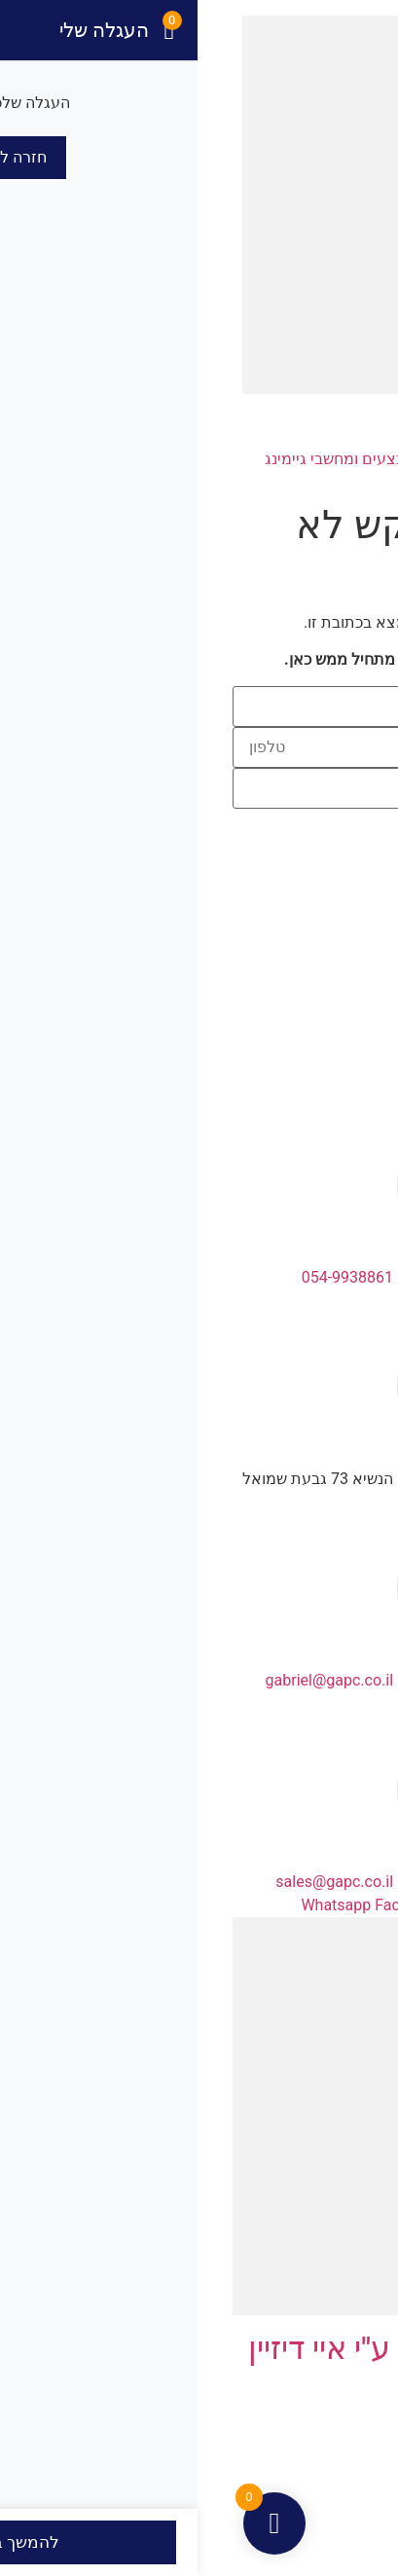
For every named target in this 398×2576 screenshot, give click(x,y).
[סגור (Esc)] (270, 2542)
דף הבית (346, 459)
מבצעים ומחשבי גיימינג (107, 459)
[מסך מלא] (344, 2542)
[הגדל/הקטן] (381, 2542)
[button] (372, 200)
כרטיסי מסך (250, 459)
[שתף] (307, 2542)
